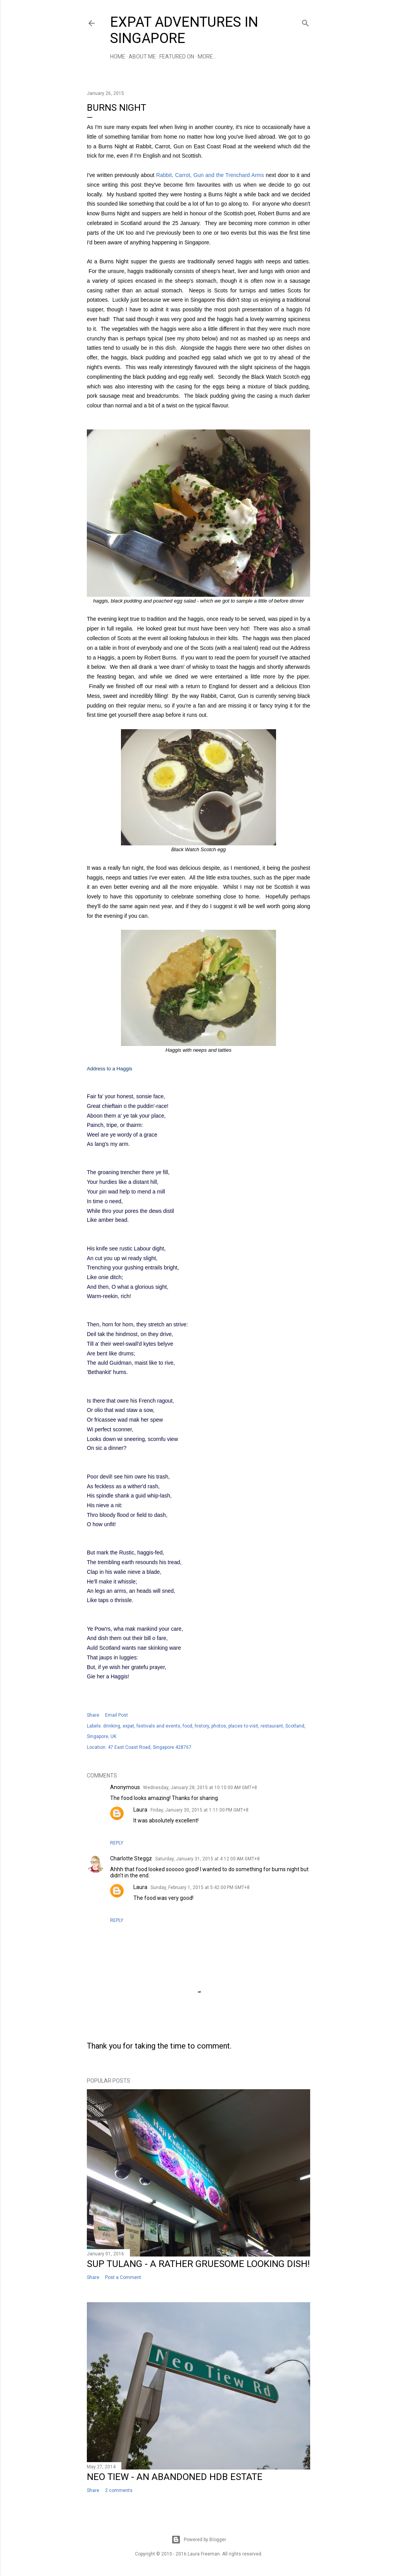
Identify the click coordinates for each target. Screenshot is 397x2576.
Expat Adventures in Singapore (184, 30)
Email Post (116, 1715)
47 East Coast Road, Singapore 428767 (150, 1747)
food (187, 1726)
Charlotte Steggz (131, 1858)
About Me (142, 56)
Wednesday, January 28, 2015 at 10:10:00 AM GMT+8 (200, 1787)
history (202, 1726)
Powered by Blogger (198, 2539)
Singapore (97, 1736)
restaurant (272, 1726)
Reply (116, 1843)
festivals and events (158, 1726)
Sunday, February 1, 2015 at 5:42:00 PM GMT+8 (200, 1887)
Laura (140, 1810)
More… (207, 56)
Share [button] (93, 1715)
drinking (111, 1726)
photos (218, 1726)
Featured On (176, 56)
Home (117, 56)
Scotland (294, 1726)
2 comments (119, 2490)
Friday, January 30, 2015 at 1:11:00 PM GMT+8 (199, 1810)
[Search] (305, 21)
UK (113, 1736)
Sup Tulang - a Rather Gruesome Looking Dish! (198, 2263)
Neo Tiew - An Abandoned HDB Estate (174, 2476)
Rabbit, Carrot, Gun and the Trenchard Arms (210, 175)
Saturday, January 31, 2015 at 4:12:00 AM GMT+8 (207, 1859)
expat (128, 1726)
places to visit (243, 1726)
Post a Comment (123, 2277)
